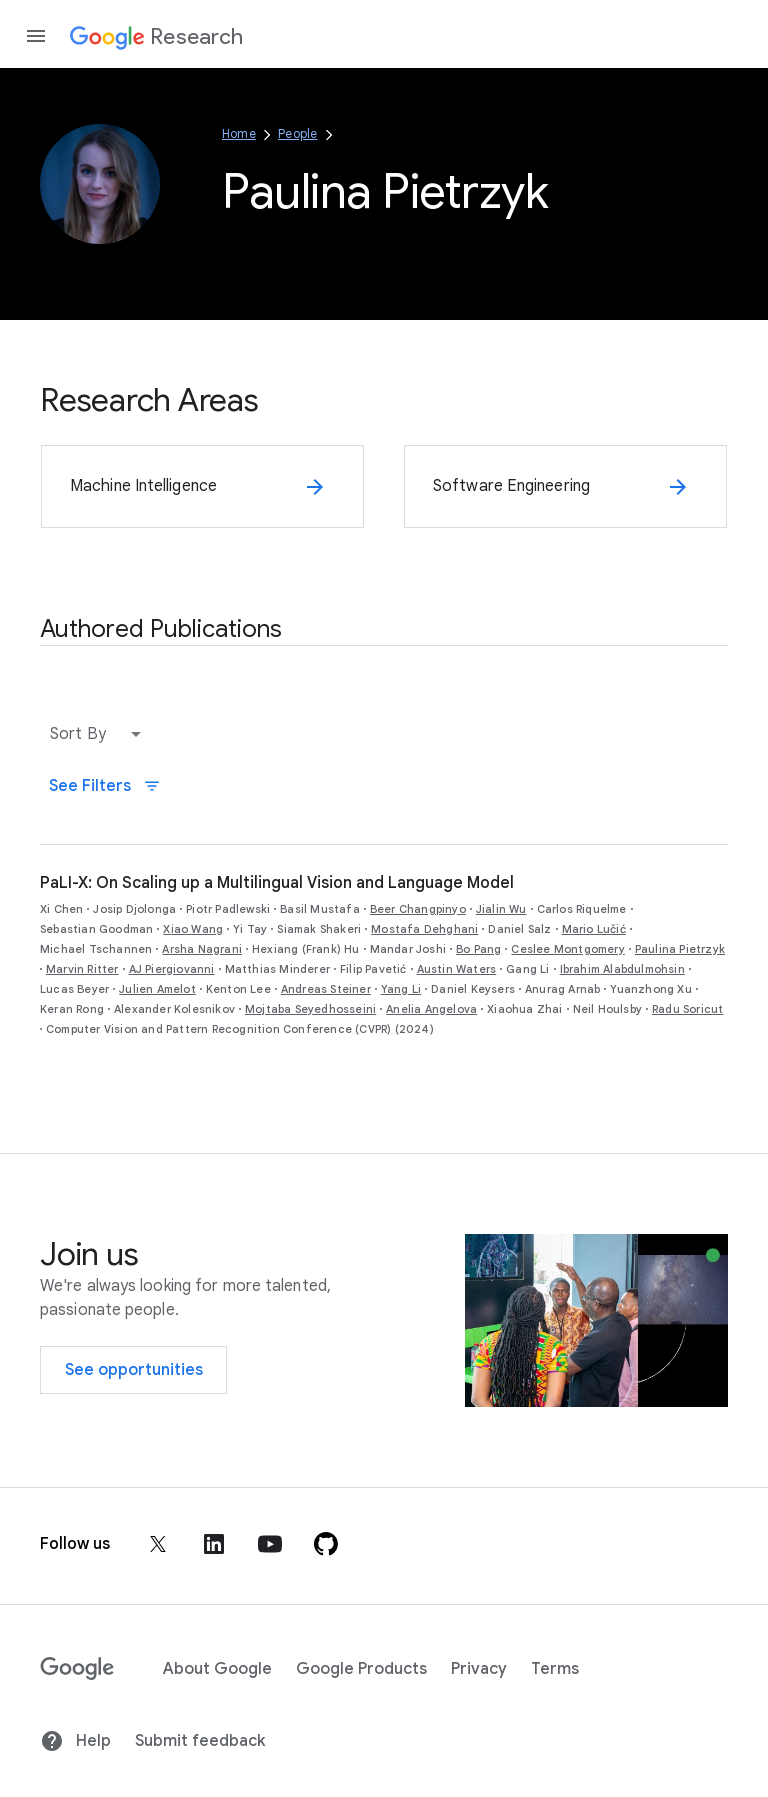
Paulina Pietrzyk (680, 949)
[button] (100, 734)
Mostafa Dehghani (424, 929)
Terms (555, 1669)
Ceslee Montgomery (567, 949)
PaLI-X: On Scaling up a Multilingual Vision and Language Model (277, 883)
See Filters (105, 786)
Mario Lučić (594, 929)
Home (239, 133)
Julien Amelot (157, 989)
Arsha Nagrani (202, 949)
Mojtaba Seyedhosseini (310, 1009)
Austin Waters (457, 969)
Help (75, 1741)
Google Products (361, 1669)
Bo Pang (478, 949)
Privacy (479, 1669)
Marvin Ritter (82, 969)
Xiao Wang (193, 929)
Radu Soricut (687, 1009)
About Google (217, 1669)
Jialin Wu (501, 909)
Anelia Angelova (431, 1009)
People (297, 133)
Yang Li (401, 989)
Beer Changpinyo (418, 909)
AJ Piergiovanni (172, 969)
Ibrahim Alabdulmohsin (622, 969)
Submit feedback (200, 1741)
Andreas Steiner (326, 989)
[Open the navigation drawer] (36, 36)
